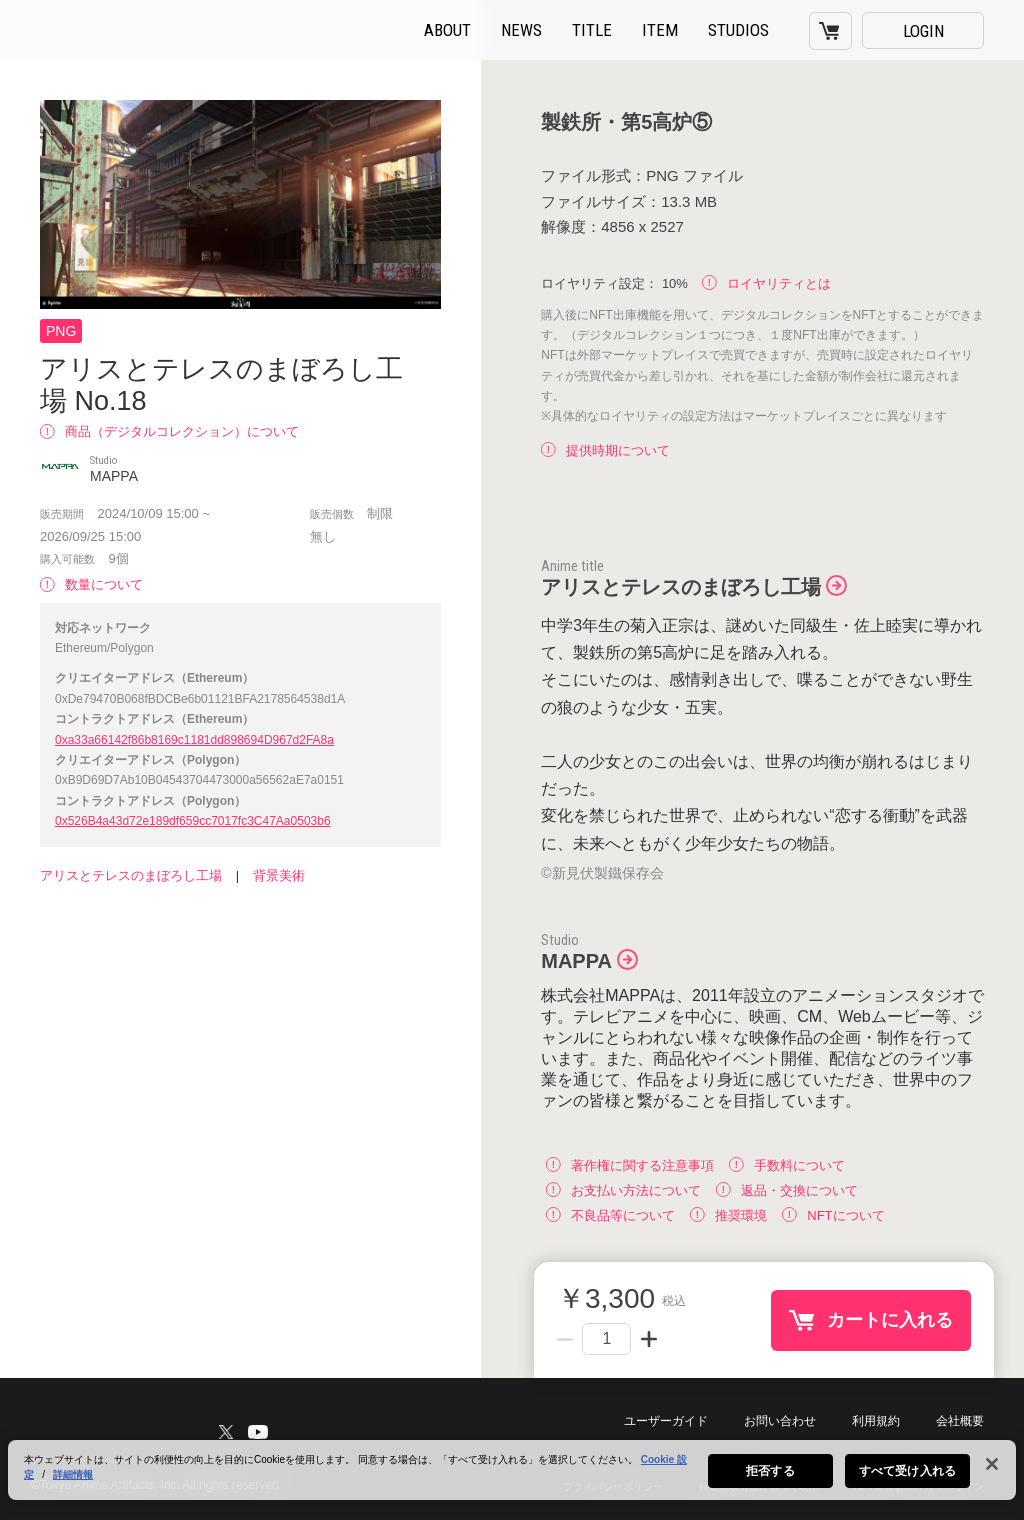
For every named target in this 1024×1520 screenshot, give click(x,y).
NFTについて (833, 1214)
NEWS (521, 30)
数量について (91, 584)
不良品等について (610, 1214)
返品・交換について (787, 1189)
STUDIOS (738, 30)
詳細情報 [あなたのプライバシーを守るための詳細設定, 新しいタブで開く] (73, 1486)
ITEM (660, 30)
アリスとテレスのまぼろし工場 (131, 875)
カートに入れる (890, 1319)
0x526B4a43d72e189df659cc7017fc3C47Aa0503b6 (193, 821)
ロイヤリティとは (766, 283)
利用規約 (876, 1421)
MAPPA (576, 961)
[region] (512, 1482)
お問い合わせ (780, 1421)
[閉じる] (992, 1476)
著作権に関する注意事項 (630, 1164)
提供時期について (605, 450)
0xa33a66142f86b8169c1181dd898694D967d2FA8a (194, 740)
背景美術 (279, 875)
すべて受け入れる (907, 1483)
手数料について (787, 1164)
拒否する (770, 1483)
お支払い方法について (623, 1189)
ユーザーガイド (666, 1421)
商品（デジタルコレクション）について (169, 431)
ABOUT (447, 30)
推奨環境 (728, 1214)
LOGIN (923, 31)
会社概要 (960, 1421)
